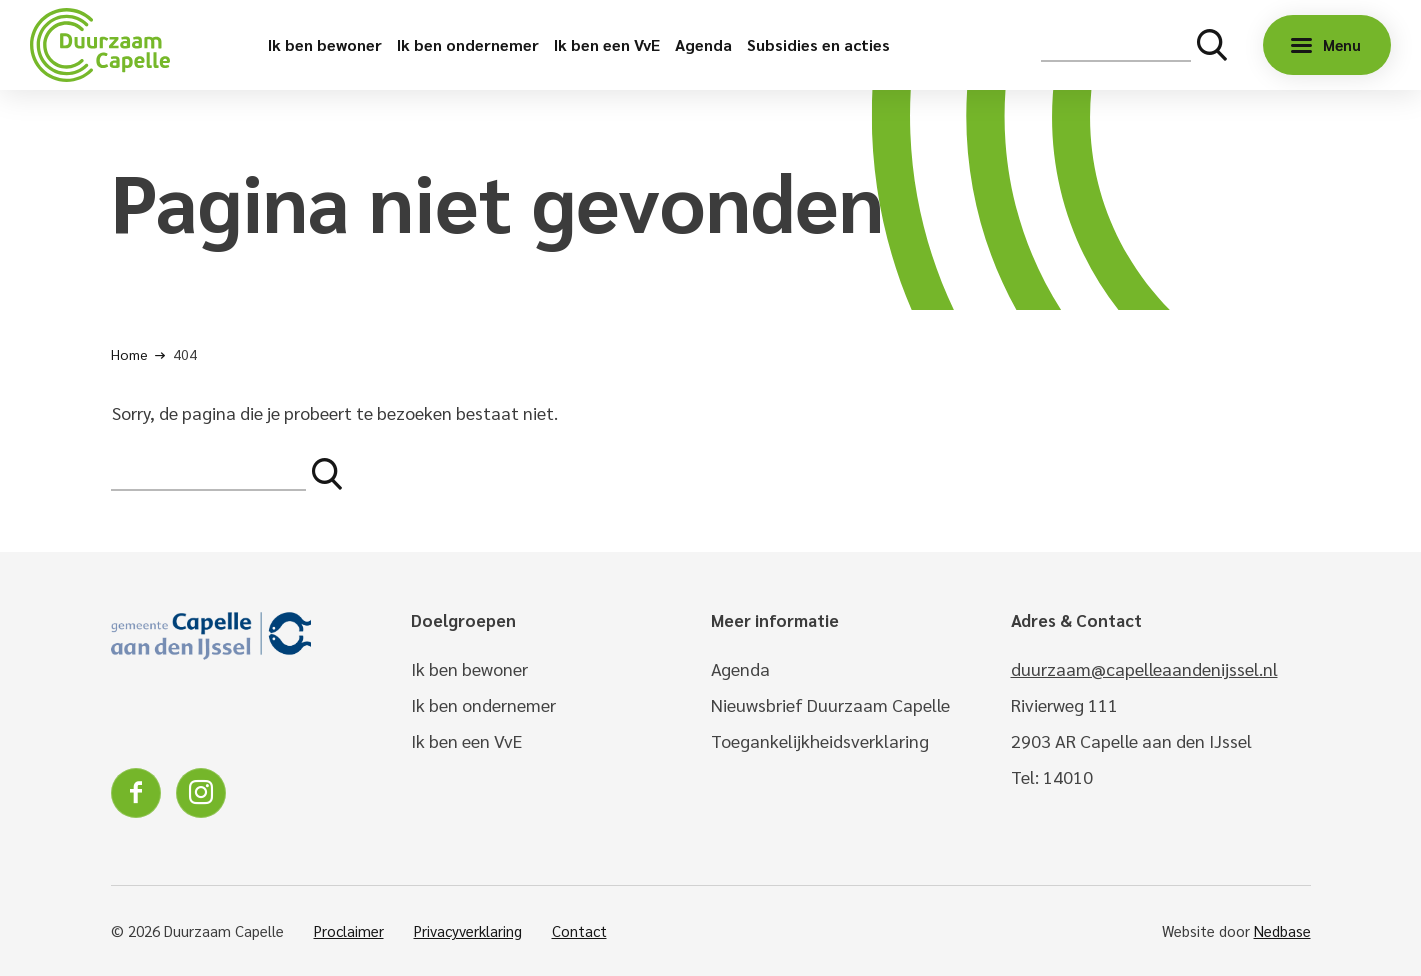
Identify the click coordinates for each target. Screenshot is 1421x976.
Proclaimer (349, 930)
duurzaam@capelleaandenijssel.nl (1144, 668)
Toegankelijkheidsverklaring (820, 740)
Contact (579, 930)
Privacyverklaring (468, 930)
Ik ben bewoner (325, 44)
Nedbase (1282, 930)
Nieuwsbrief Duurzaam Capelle (830, 704)
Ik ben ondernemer (468, 44)
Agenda (703, 44)
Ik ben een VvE (607, 44)
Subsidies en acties (818, 44)
